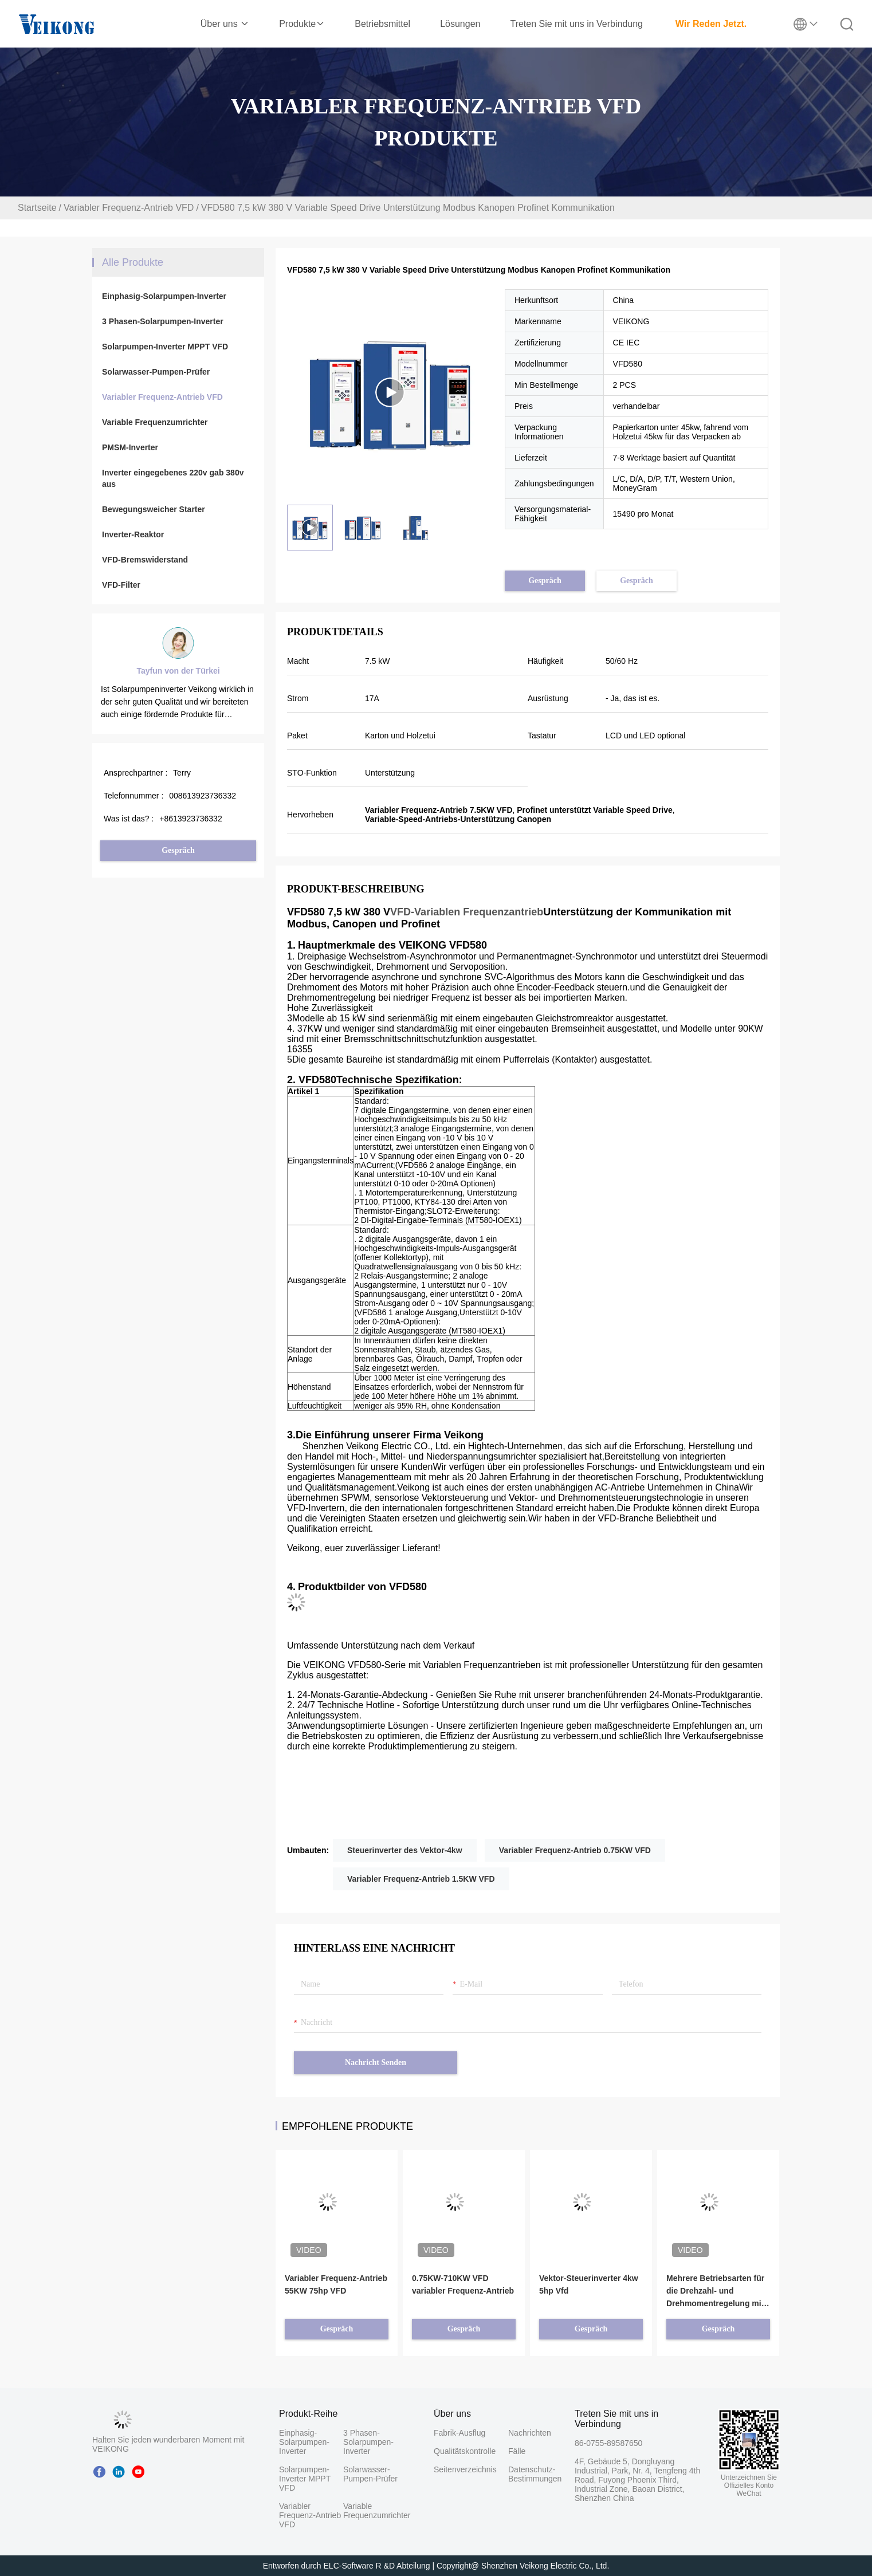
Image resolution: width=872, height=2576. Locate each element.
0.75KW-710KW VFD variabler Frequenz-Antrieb (463, 2284)
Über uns (225, 24)
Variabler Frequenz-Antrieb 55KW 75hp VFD (336, 2284)
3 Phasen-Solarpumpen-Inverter (162, 321)
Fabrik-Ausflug (459, 2432)
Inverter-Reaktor (133, 534)
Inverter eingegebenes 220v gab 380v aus (172, 478)
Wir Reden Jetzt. (711, 24)
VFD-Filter (121, 584)
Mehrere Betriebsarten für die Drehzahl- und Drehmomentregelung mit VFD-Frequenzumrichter (715, 2292)
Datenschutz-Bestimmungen (528, 2474)
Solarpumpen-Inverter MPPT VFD (165, 346)
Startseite (37, 208)
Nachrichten (528, 2432)
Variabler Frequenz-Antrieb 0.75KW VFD (575, 1850)
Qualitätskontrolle (465, 2451)
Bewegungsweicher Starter (153, 509)
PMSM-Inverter (130, 447)
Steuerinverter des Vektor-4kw (404, 1850)
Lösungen (460, 24)
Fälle (516, 2451)
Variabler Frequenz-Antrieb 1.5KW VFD (421, 1878)
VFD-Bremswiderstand (145, 559)
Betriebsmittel (382, 24)
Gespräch (178, 850)
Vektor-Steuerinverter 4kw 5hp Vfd (588, 2284)
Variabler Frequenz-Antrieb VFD (129, 208)
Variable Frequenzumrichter (154, 422)
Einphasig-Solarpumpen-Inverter (164, 296)
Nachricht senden (375, 2062)
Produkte (302, 24)
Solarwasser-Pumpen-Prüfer (156, 371)
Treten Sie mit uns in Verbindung (576, 24)
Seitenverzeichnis (465, 2469)
